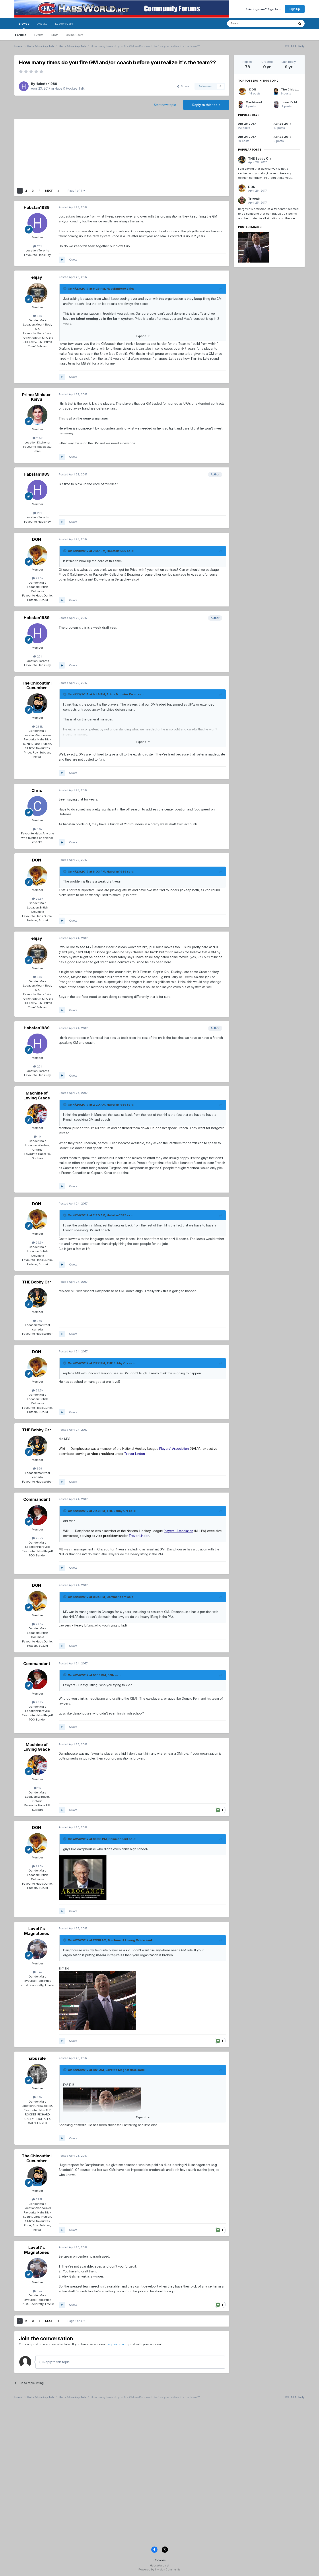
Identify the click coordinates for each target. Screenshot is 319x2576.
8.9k (37, 2097)
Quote (73, 259)
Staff (54, 35)
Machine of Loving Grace (36, 1095)
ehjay (36, 277)
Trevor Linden (134, 1454)
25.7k (37, 1538)
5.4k (37, 1972)
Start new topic (165, 105)
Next (49, 190)
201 (37, 246)
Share (183, 86)
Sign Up (295, 9)
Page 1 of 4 (76, 190)
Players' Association (174, 1448)
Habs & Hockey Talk (70, 88)
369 (37, 1320)
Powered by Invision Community (159, 2569)
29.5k (37, 578)
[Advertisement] (121, 155)
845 (37, 316)
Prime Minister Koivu (36, 397)
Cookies (160, 2560)
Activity (42, 23)
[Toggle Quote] (65, 288)
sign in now (115, 2344)
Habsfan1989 (46, 84)
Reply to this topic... (55, 2362)
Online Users (75, 35)
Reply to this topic (206, 105)
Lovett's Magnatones (36, 1931)
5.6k (37, 829)
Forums (20, 35)
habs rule (36, 2058)
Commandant (36, 1499)
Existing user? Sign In (263, 9)
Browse (23, 25)
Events (38, 35)
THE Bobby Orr (36, 1282)
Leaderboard (64, 23)
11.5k (38, 438)
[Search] (249, 23)
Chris (36, 790)
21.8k (37, 726)
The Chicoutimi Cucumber (37, 685)
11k (37, 1136)
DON (36, 539)
